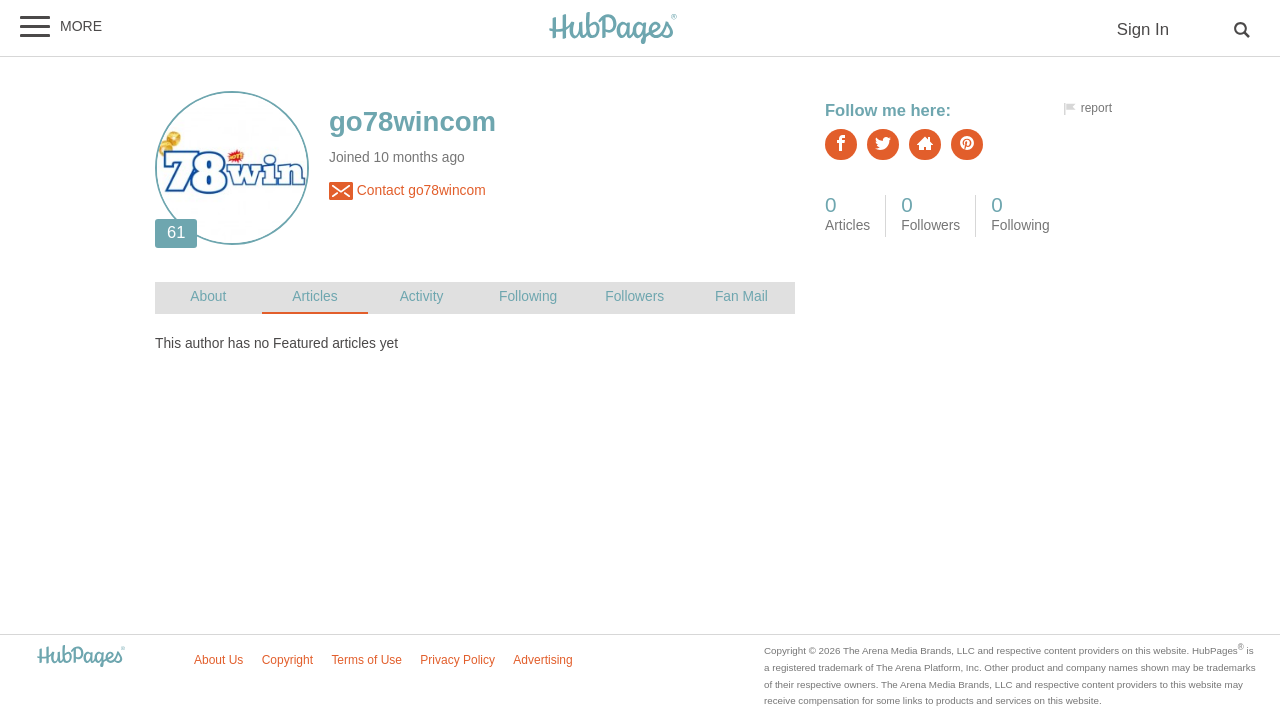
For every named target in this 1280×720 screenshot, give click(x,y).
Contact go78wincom (407, 191)
